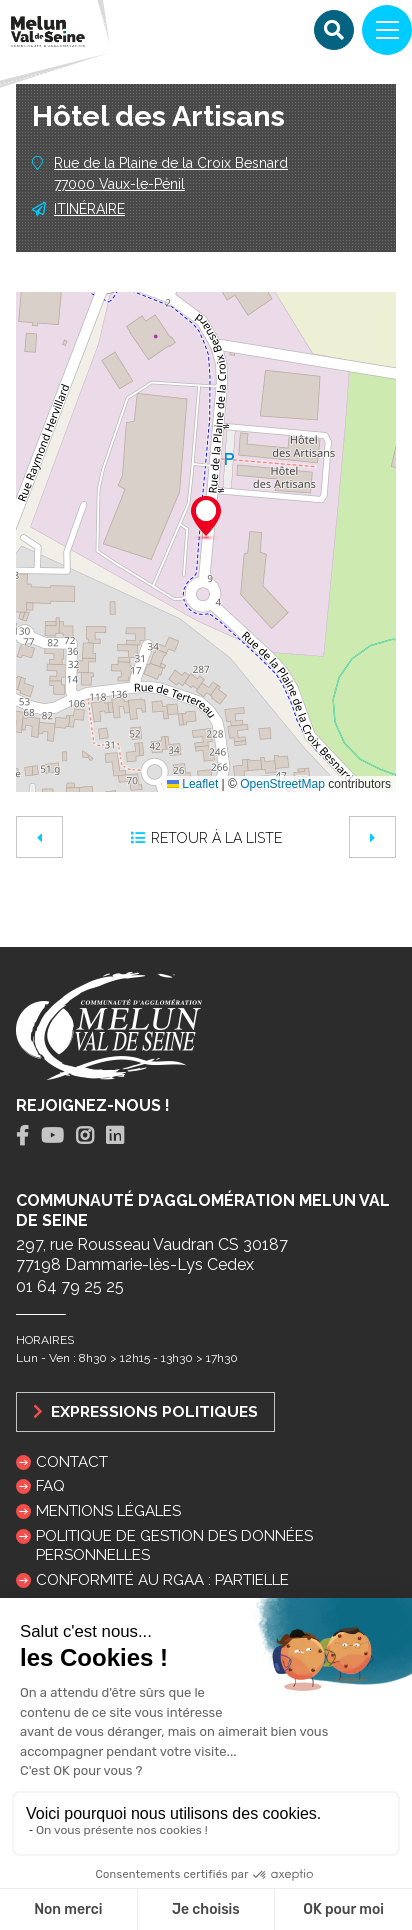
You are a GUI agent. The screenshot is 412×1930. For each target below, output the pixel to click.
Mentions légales (108, 1511)
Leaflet (192, 784)
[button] (206, 519)
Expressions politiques (145, 1411)
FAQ (50, 1486)
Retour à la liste (206, 838)
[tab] (22, 1136)
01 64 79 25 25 (70, 1286)
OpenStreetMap (282, 784)
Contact (72, 1462)
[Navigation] (387, 30)
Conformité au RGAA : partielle (162, 1580)
